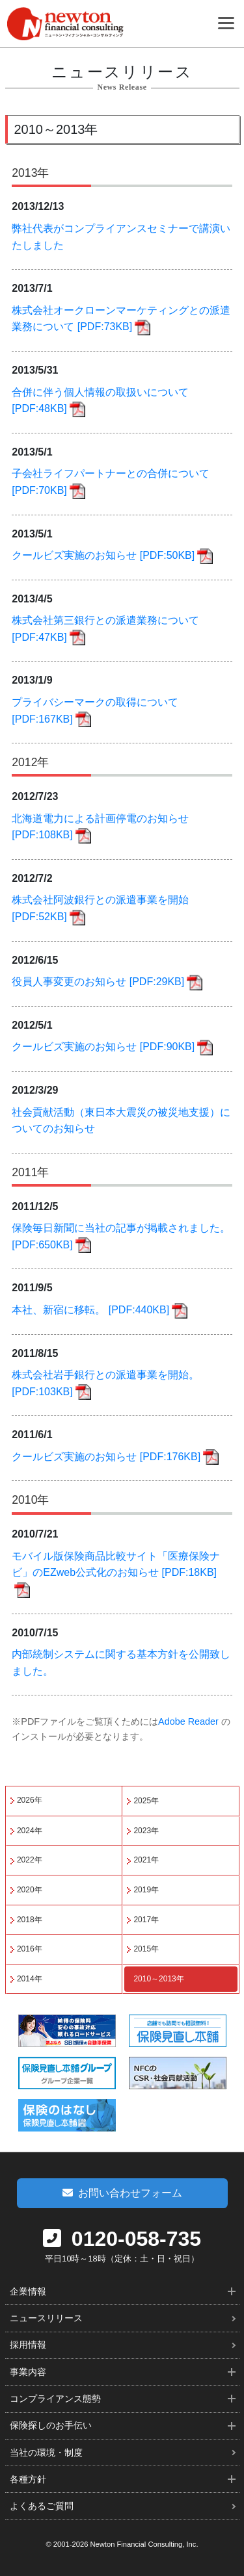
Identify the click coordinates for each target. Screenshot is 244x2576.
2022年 (29, 1859)
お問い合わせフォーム (122, 2192)
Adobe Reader (188, 1721)
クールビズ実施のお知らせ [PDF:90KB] (103, 1046)
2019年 (146, 1889)
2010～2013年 (158, 1978)
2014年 (29, 1978)
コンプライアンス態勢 (55, 2398)
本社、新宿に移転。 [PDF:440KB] (90, 1309)
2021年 (146, 1859)
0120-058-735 (122, 2238)
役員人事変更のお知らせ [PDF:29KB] (98, 981)
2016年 (29, 1948)
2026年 (29, 1800)
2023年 (146, 1830)
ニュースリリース (46, 2318)
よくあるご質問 (42, 2506)
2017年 (146, 1919)
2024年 (29, 1830)
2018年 (29, 1919)
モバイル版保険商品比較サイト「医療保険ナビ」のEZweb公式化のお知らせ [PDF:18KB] (116, 1564)
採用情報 (28, 2344)
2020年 (29, 1889)
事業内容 (28, 2372)
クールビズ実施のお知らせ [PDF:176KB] (106, 1456)
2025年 (146, 1800)
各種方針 (28, 2479)
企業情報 (28, 2291)
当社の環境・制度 (46, 2452)
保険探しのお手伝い (51, 2425)
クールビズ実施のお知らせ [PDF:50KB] (103, 555)
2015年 (146, 1948)
